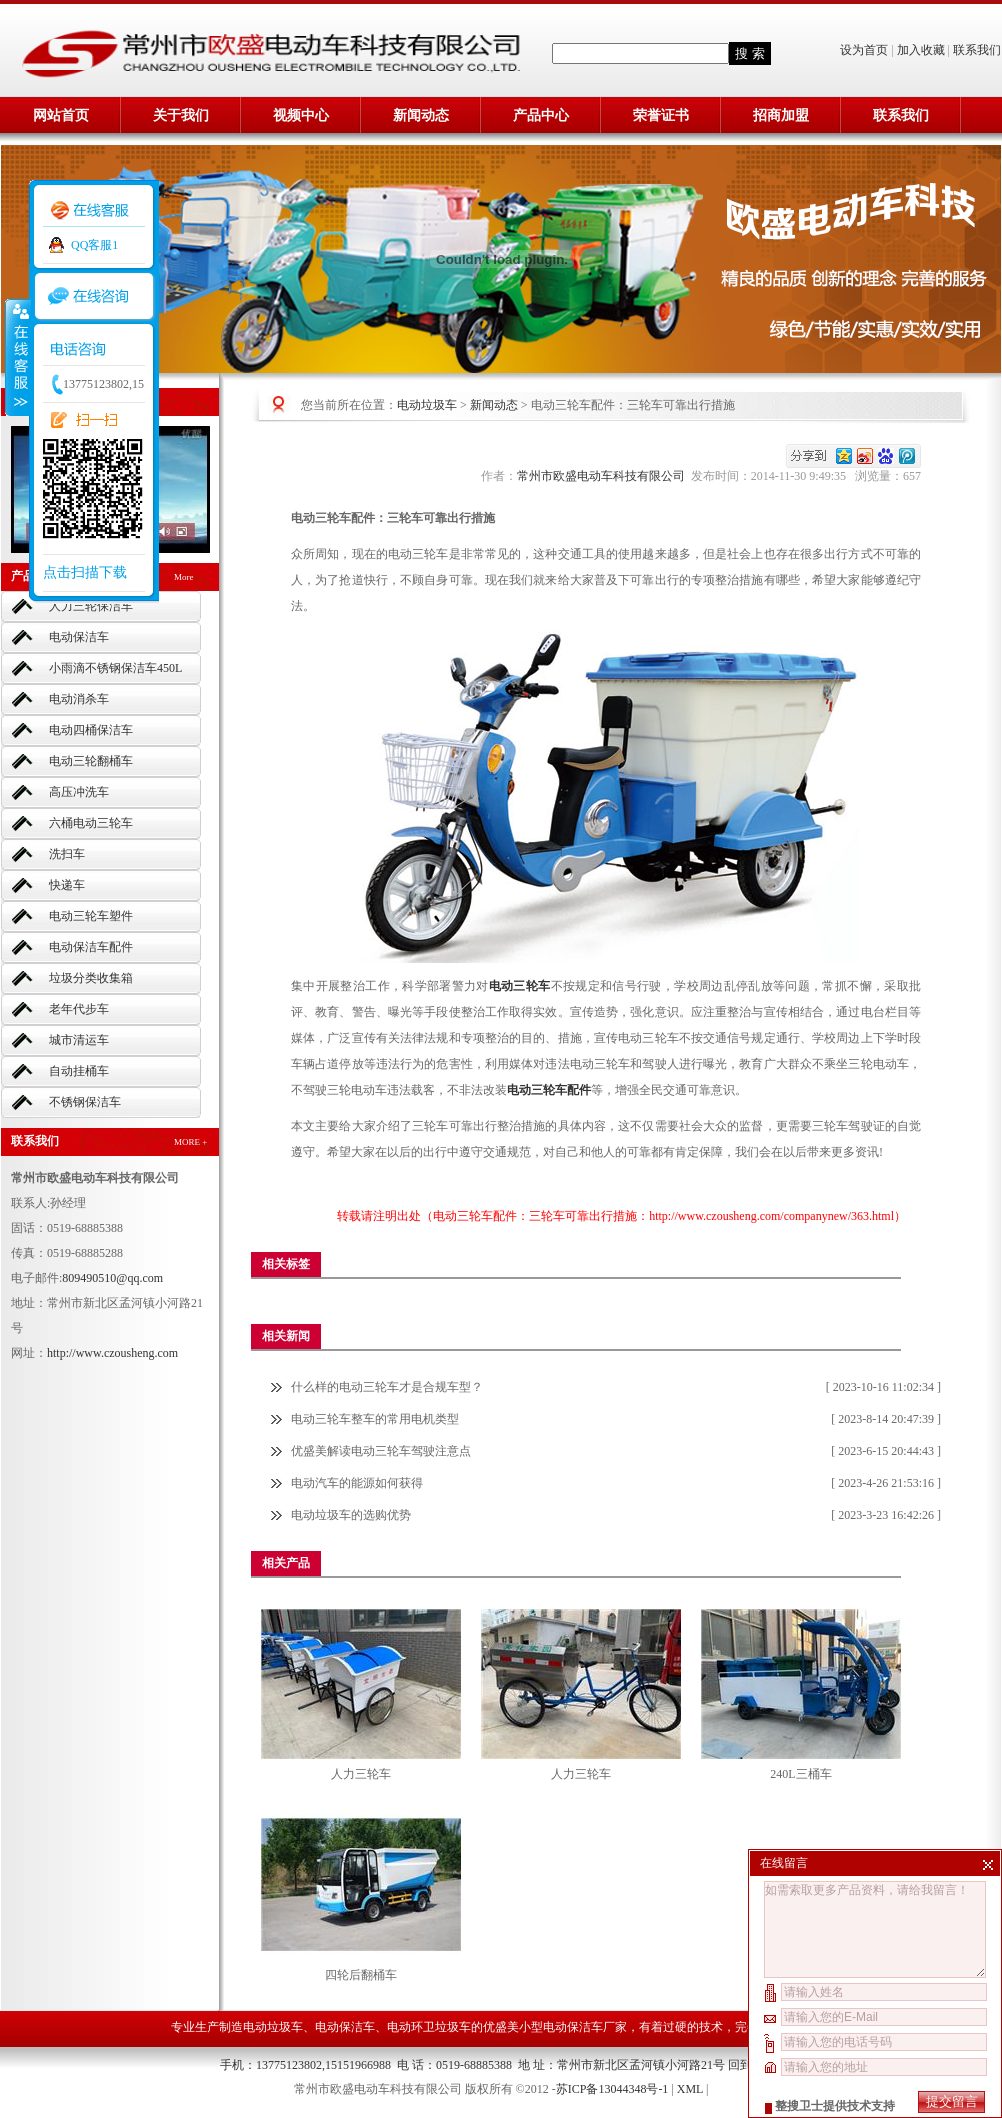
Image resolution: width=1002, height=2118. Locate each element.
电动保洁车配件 (91, 947)
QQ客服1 (94, 245)
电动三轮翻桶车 (91, 761)
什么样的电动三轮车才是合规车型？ (387, 1387)
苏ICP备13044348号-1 (612, 2089)
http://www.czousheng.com (112, 1353)
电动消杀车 (79, 699)
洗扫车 (67, 854)
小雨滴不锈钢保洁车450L (115, 668)
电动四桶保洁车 (91, 730)
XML (690, 2089)
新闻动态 (421, 115)
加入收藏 (921, 50)
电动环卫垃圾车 (429, 2027)
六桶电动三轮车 (91, 823)
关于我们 (181, 115)
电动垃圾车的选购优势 (351, 1515)
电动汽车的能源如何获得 (357, 1483)
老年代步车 (79, 1009)
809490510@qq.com (112, 1278)
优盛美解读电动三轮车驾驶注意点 (381, 1451)
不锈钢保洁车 (85, 1102)
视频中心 (301, 115)
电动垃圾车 (427, 405)
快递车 (67, 885)
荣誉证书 (661, 115)
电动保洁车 (79, 637)
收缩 (17, 357)
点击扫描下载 (85, 572)
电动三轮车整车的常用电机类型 (375, 1419)
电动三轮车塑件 (91, 916)
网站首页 (61, 115)
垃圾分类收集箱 (91, 978)
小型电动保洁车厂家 (573, 2027)
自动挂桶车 (79, 1071)
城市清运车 (79, 1040)
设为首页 (865, 50)
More (184, 577)
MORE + (190, 1142)
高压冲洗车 (79, 792)
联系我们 (977, 50)
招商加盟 (781, 115)
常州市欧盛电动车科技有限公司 (604, 476)
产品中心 (541, 115)
